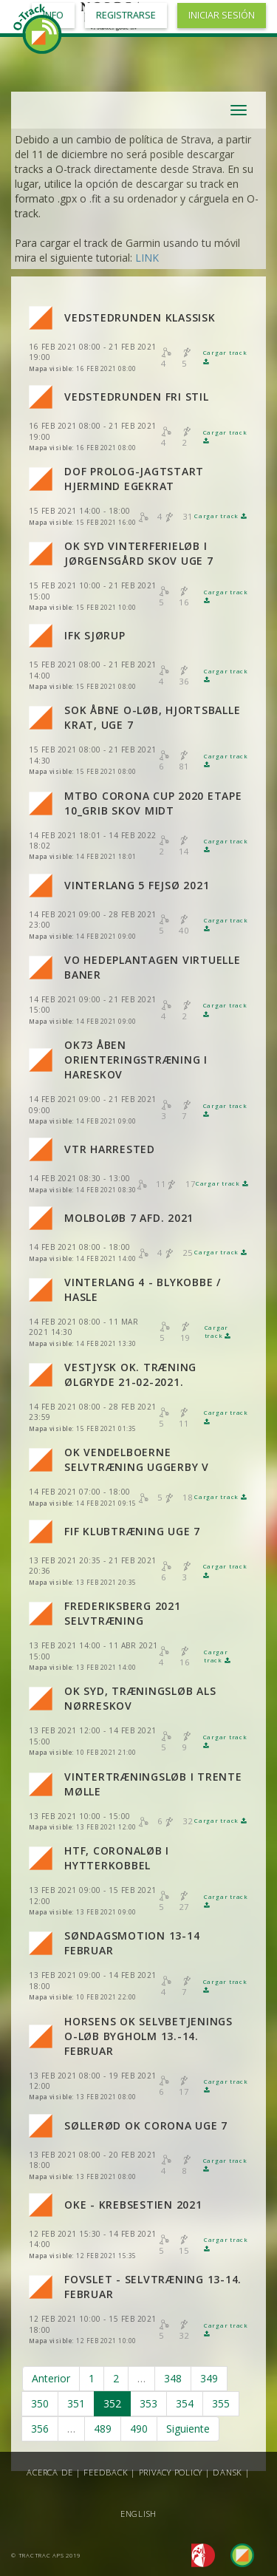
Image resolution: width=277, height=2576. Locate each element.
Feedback (105, 2472)
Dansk (227, 2472)
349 (209, 2378)
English (138, 2513)
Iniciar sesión (221, 15)
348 (173, 2378)
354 (185, 2403)
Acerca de (50, 2472)
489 (103, 2429)
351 (76, 2403)
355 (221, 2403)
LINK (147, 258)
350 (40, 2403)
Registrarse (126, 15)
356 (40, 2429)
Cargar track (220, 516)
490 (139, 2429)
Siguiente (188, 2429)
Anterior (51, 2378)
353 (148, 2403)
